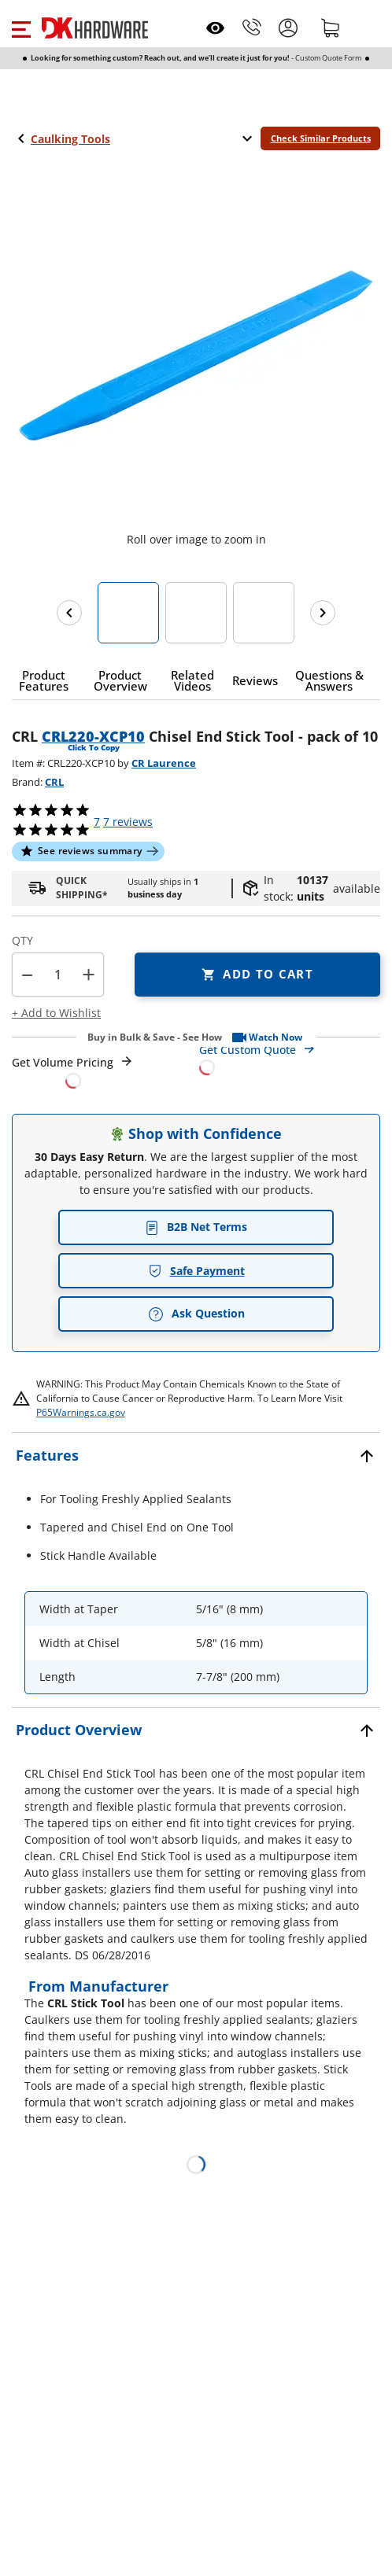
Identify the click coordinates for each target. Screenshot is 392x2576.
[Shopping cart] (330, 27)
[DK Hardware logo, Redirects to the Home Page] (95, 28)
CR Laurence (163, 763)
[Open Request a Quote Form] (73, 1071)
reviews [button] (128, 821)
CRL (54, 782)
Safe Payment (196, 1270)
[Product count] (58, 974)
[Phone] (251, 27)
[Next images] (322, 612)
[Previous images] (69, 612)
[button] (21, 27)
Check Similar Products (321, 138)
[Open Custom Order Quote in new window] (289, 1057)
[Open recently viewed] (215, 28)
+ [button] (88, 974)
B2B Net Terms (196, 1226)
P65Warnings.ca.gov (80, 1412)
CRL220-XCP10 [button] (93, 736)
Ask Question (196, 1313)
